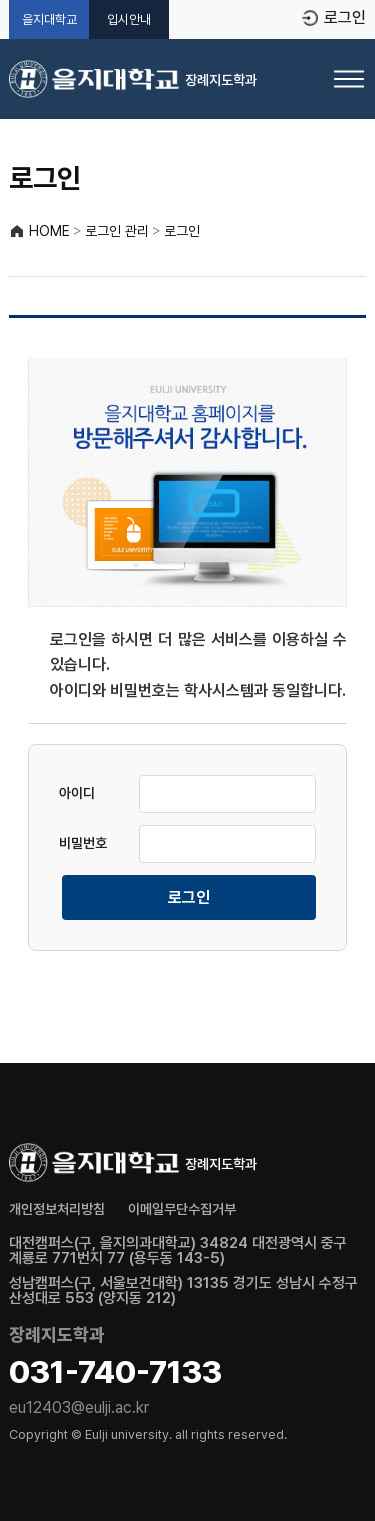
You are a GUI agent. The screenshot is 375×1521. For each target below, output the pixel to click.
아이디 (77, 793)
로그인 (345, 18)
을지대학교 (49, 19)
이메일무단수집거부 (182, 1209)
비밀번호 (83, 843)
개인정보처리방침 (57, 1209)
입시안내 (129, 19)
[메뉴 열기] (349, 79)
